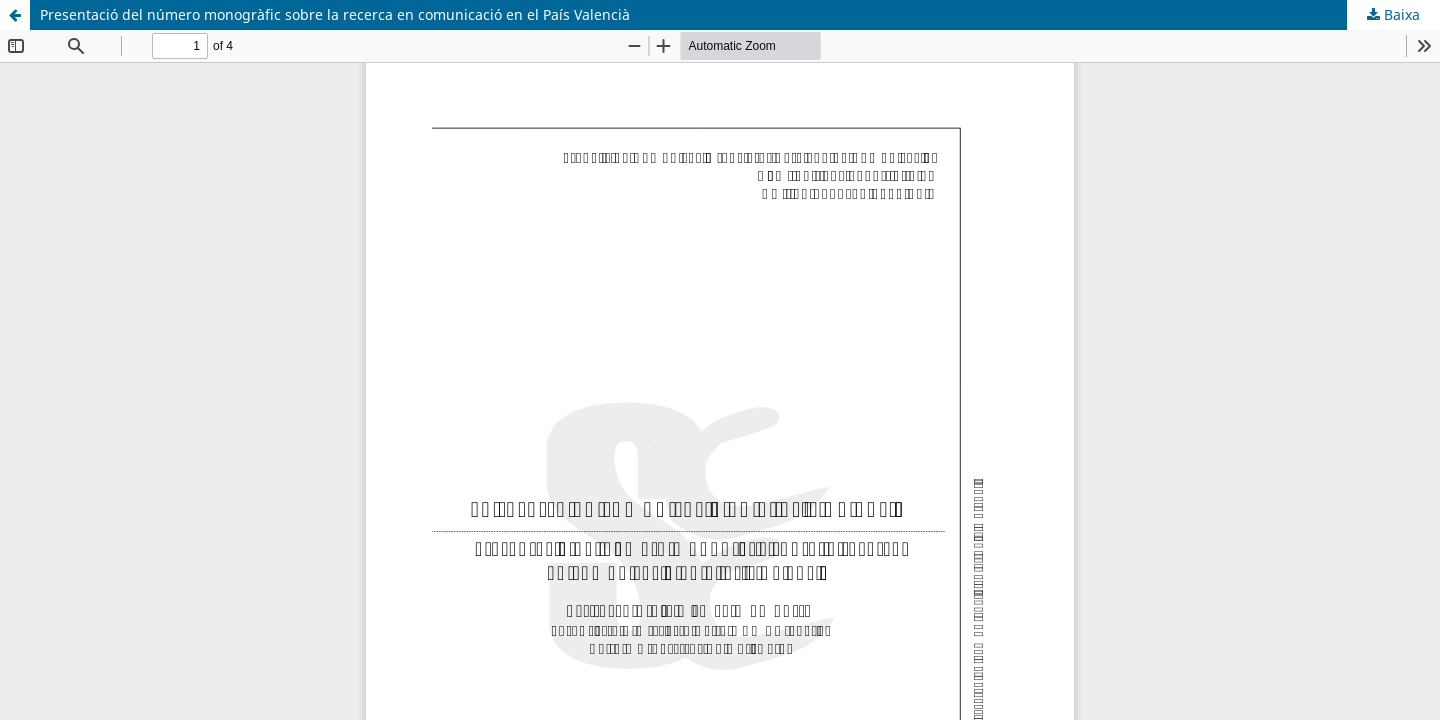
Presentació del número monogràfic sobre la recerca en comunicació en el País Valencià (335, 14)
